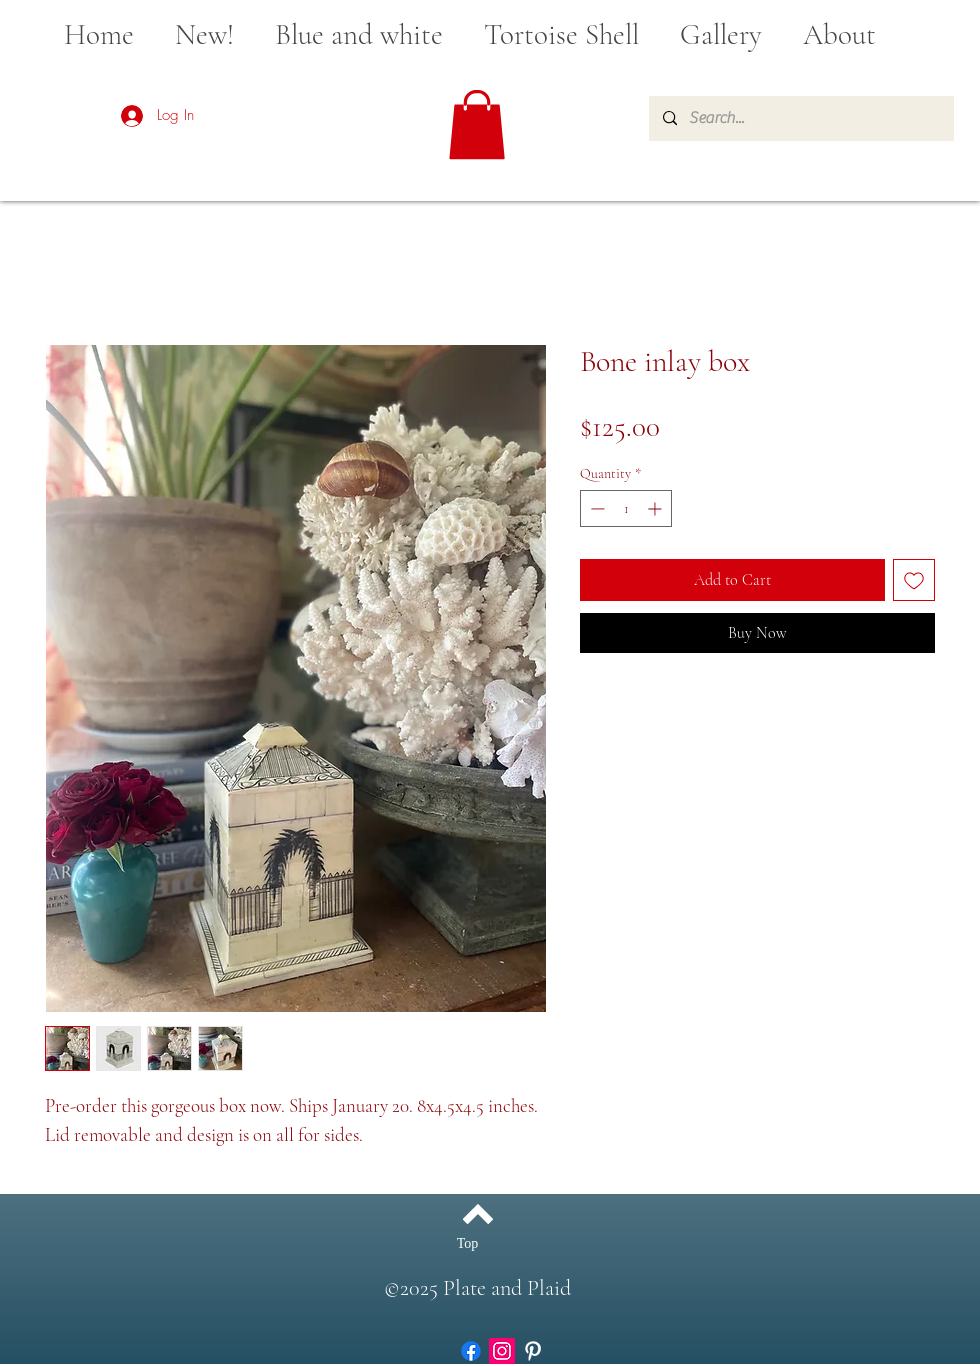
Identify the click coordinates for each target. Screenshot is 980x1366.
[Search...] (800, 118)
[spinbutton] (626, 508)
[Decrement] (595, 508)
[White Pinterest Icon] (533, 1351)
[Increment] (656, 508)
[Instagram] (502, 1351)
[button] (477, 124)
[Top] (467, 1244)
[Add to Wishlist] (914, 580)
